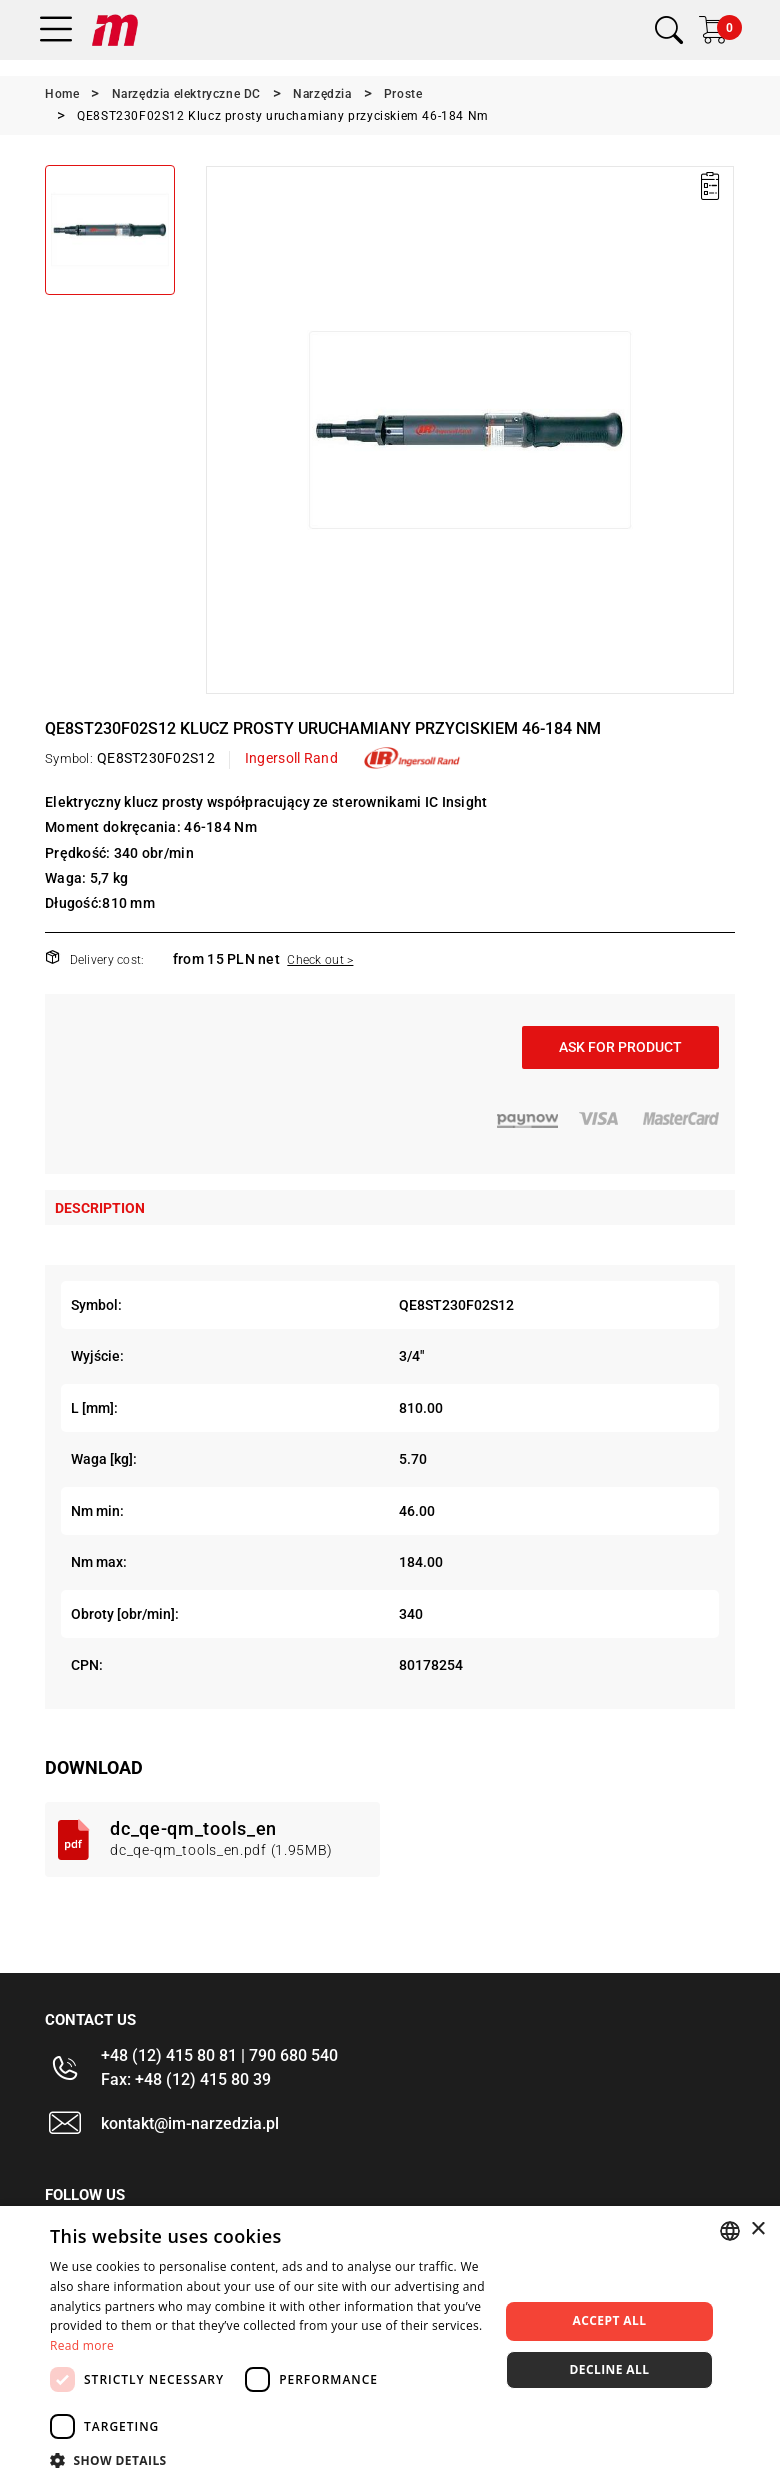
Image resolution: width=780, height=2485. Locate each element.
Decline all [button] (610, 2369)
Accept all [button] (610, 2320)
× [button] (757, 2229)
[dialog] (390, 2345)
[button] (268, 2460)
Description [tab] (100, 1208)
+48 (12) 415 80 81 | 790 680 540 (219, 2055)
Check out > (320, 960)
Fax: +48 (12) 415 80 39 (186, 2079)
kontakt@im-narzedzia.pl (190, 2123)
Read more (82, 2345)
